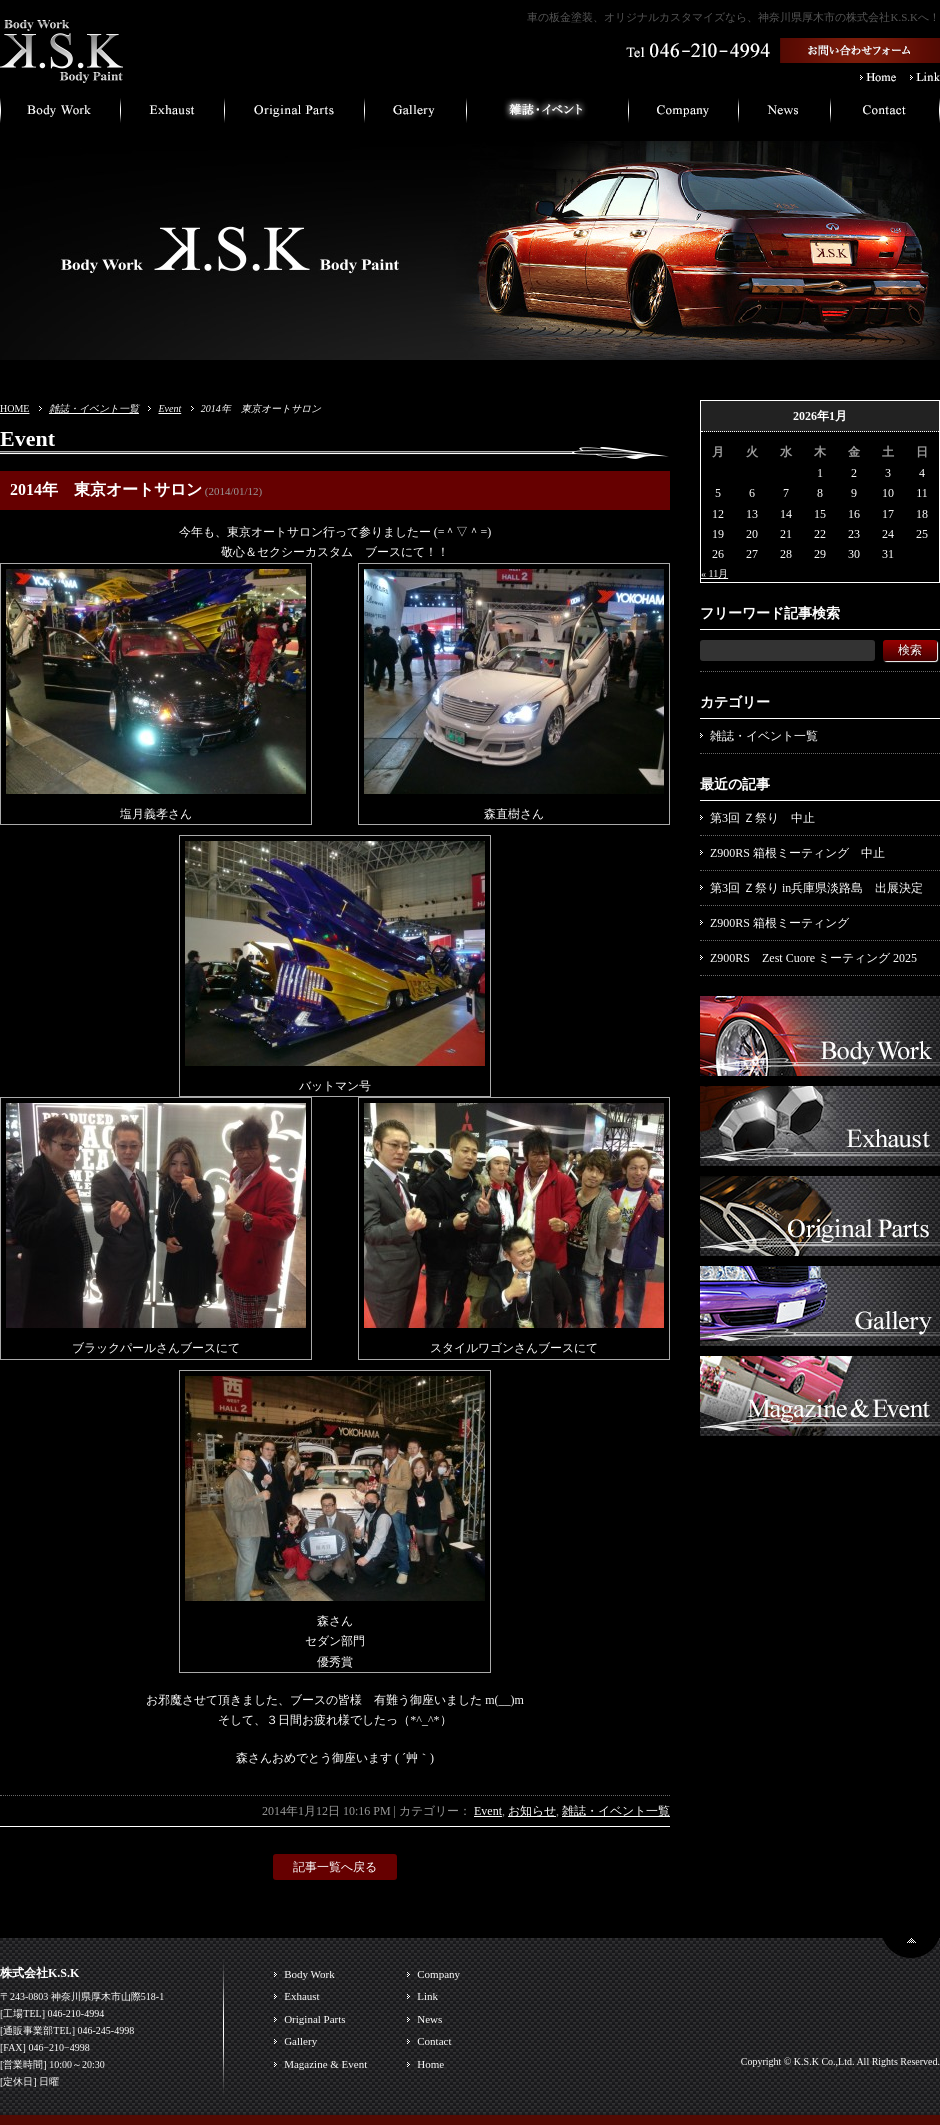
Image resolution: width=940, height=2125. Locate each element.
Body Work (309, 1974)
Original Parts (314, 2019)
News (429, 2019)
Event (169, 408)
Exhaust (301, 1996)
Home (430, 2064)
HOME (14, 408)
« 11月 (714, 573)
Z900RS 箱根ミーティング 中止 (797, 853)
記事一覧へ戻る (335, 1867)
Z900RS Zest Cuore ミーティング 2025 (813, 958)
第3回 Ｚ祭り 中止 (762, 818)
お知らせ (532, 1811)
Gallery (300, 2041)
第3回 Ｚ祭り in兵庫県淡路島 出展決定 (816, 888)
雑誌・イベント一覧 (94, 408)
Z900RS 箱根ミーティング (779, 923)
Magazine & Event (325, 2064)
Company (438, 1974)
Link (427, 1996)
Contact (434, 2041)
